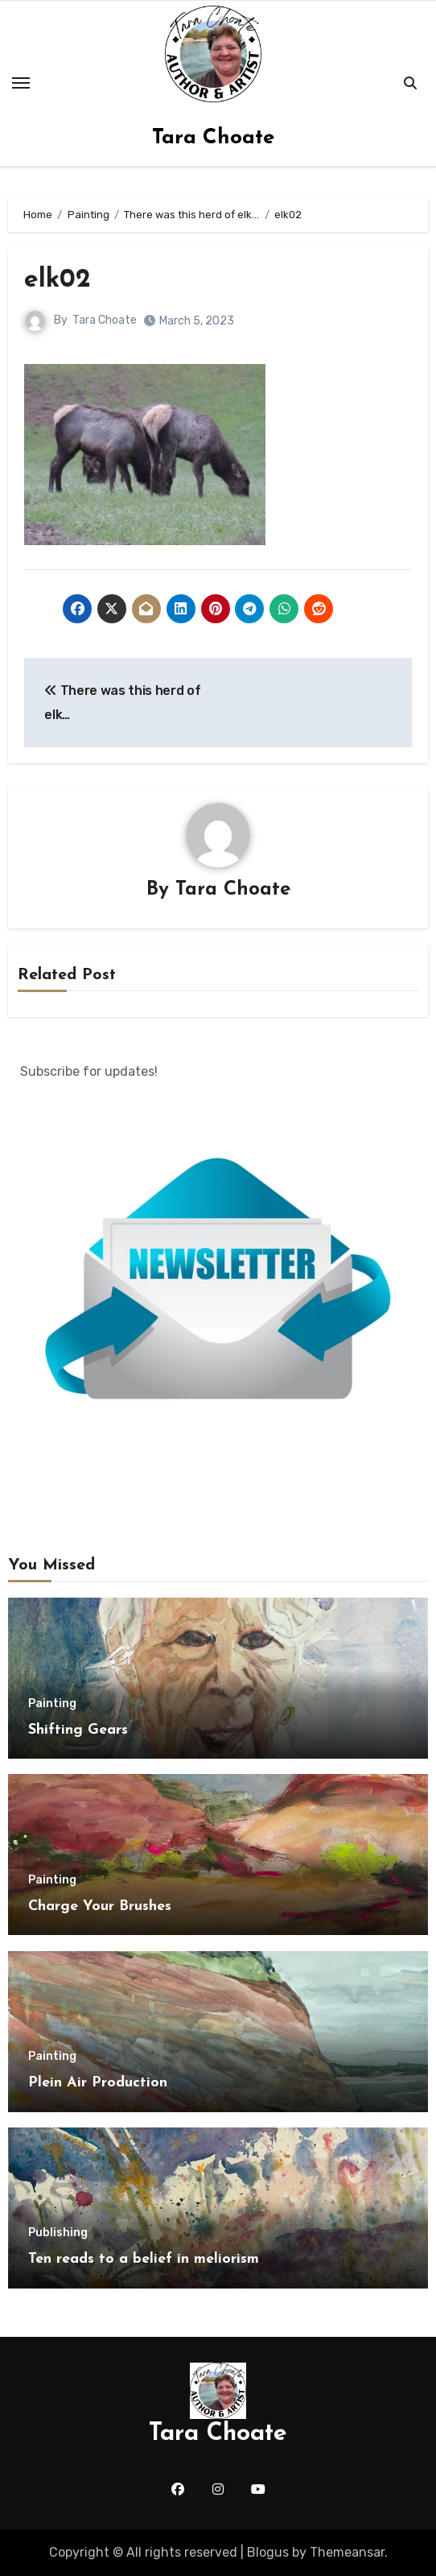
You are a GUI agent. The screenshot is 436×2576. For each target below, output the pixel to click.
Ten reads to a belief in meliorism (143, 2259)
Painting (52, 1704)
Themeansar (347, 2552)
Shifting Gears (78, 1730)
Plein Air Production (97, 2082)
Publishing (58, 2233)
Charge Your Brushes (99, 1906)
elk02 (57, 280)
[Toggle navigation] (21, 83)
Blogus (268, 2552)
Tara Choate (213, 138)
